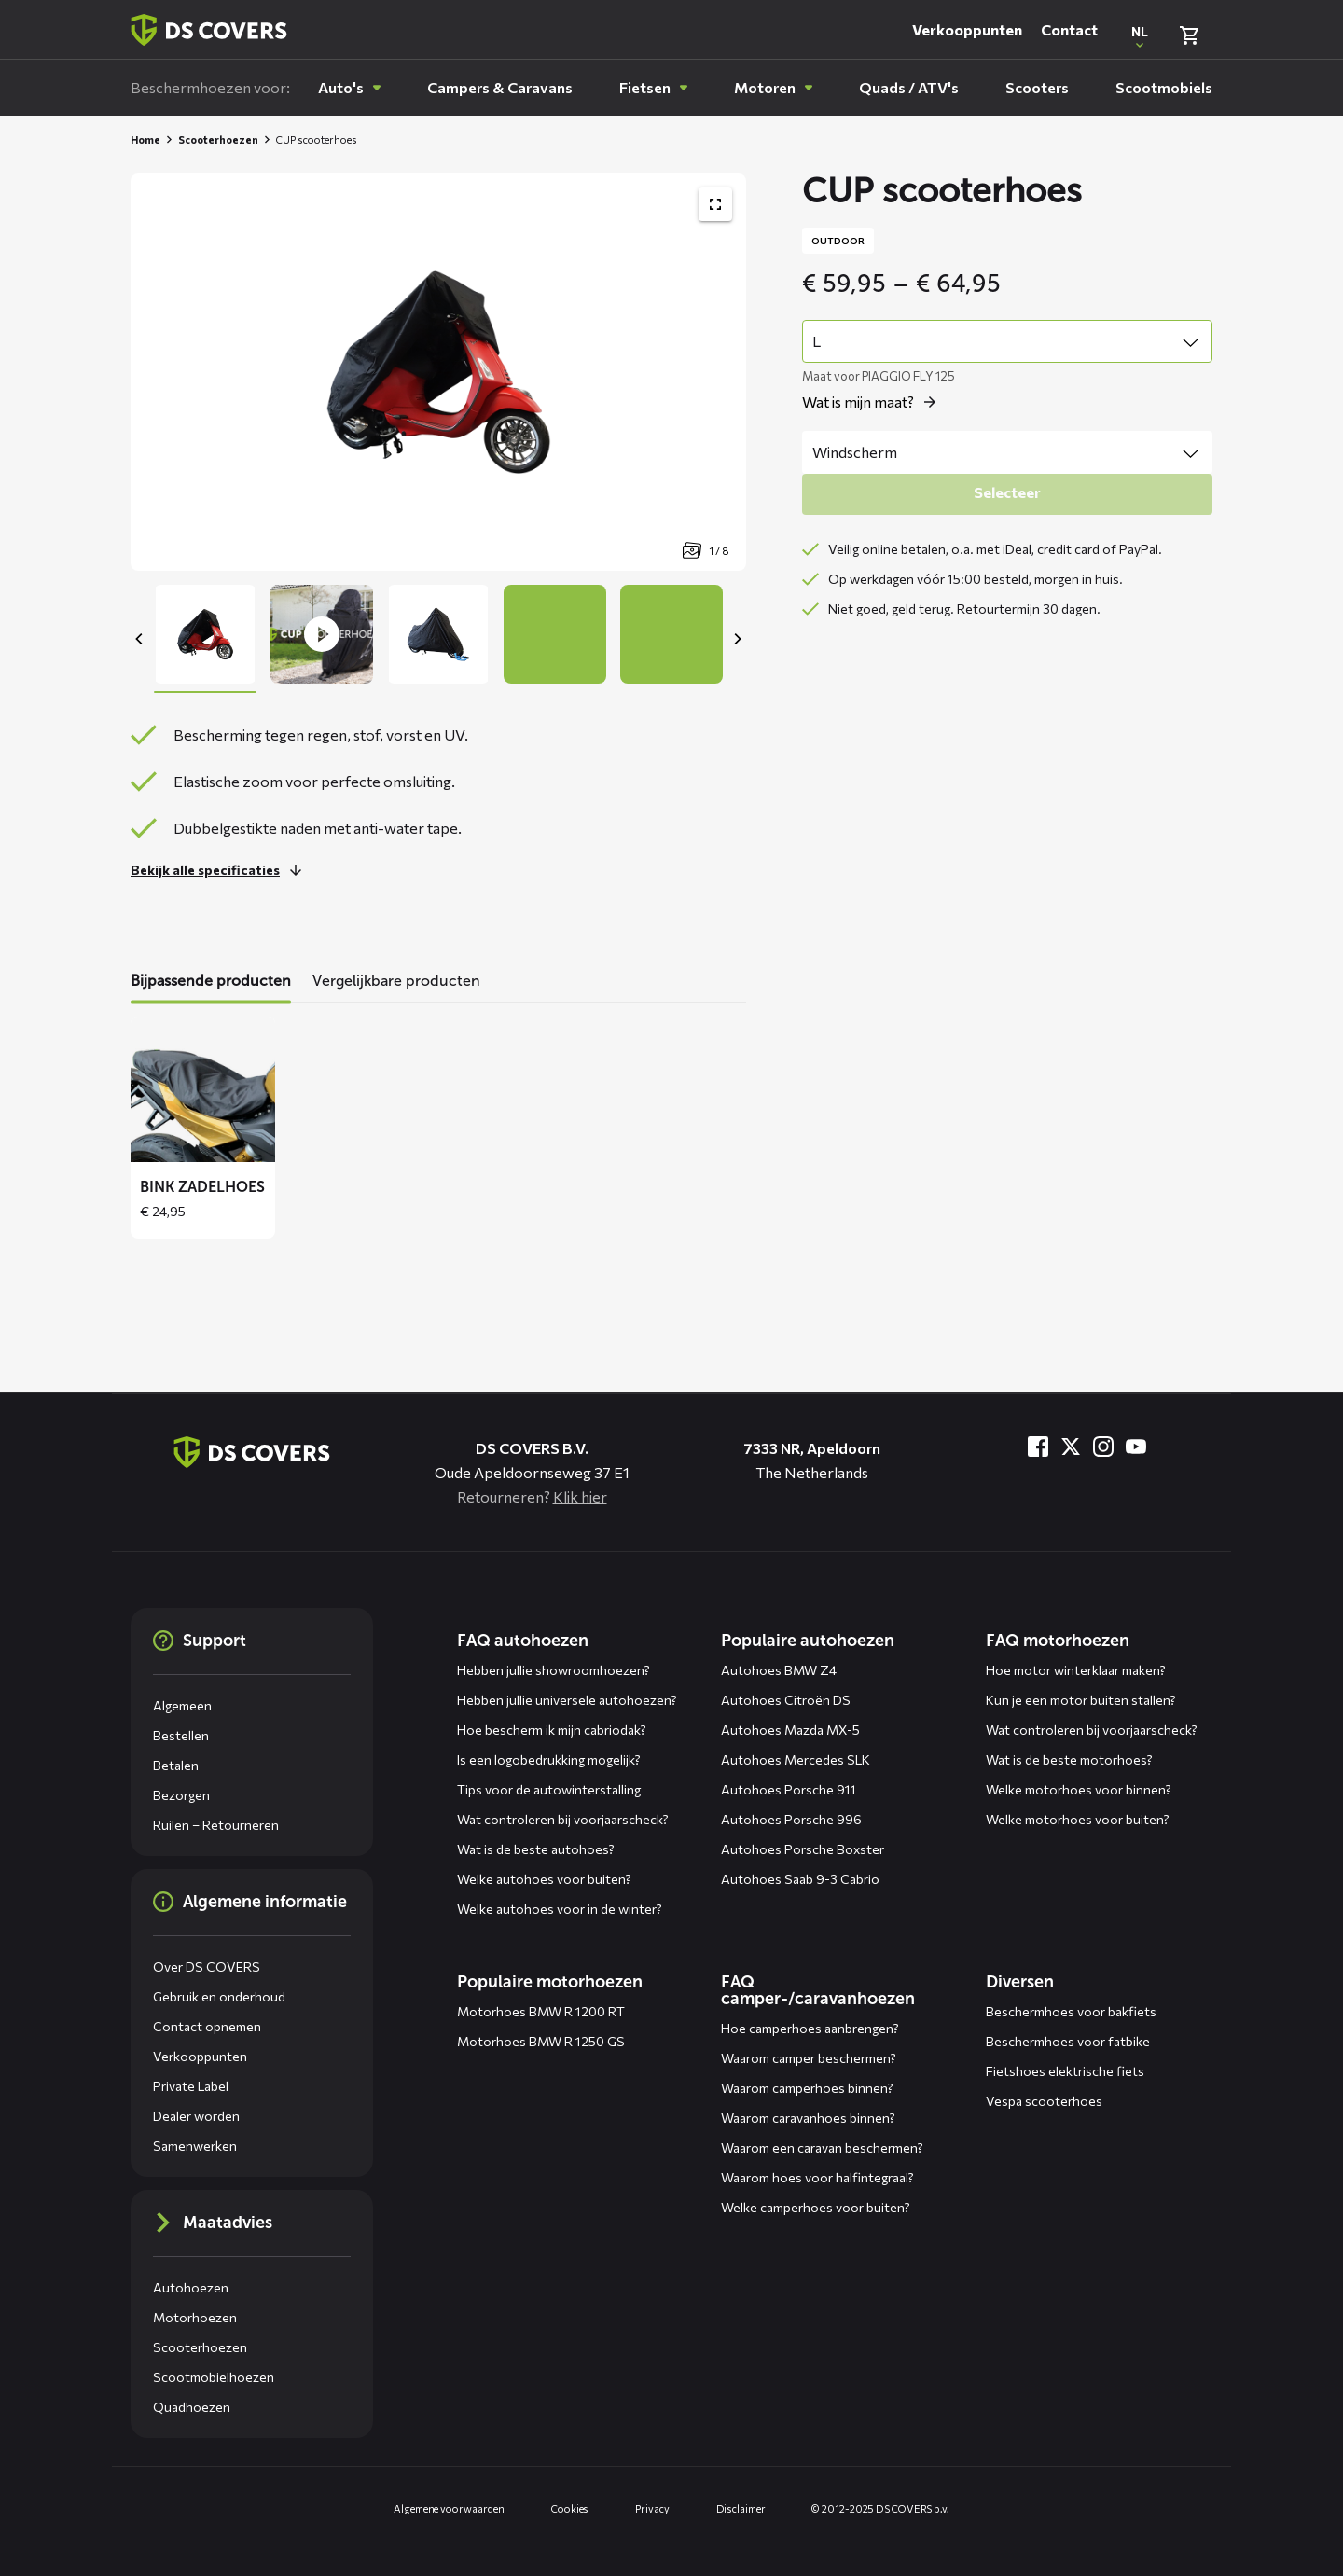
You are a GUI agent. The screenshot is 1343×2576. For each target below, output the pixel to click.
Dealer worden (196, 2116)
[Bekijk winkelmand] (1189, 35)
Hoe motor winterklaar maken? (1076, 1670)
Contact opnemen (207, 2026)
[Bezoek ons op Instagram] (1103, 1446)
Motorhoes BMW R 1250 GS (541, 2041)
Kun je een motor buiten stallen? (1081, 1700)
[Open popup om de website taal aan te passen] (1139, 35)
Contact (1069, 29)
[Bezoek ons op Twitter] (1070, 1446)
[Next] (736, 639)
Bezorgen (181, 1795)
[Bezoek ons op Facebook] (1038, 1446)
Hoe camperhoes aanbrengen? (810, 2028)
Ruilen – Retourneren (216, 1825)
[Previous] (140, 639)
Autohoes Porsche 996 (791, 1819)
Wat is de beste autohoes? (536, 1849)
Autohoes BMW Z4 (779, 1670)
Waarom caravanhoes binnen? (808, 2118)
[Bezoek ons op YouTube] (1136, 1446)
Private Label (190, 2086)
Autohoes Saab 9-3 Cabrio (800, 1879)
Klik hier (580, 1496)
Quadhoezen (191, 2407)
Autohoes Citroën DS (786, 1700)
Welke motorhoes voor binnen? (1078, 1789)
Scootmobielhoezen (213, 2377)
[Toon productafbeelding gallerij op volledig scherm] (715, 204)
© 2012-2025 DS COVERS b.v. (879, 2508)
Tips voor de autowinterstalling (549, 1789)
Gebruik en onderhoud (219, 1996)
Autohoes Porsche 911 (788, 1789)
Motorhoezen (195, 2317)
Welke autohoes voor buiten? (544, 1879)
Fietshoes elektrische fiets (1065, 2071)
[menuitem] (349, 88)
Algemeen (182, 1705)
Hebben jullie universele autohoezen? (567, 1700)
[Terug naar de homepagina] (251, 1452)
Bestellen (181, 1735)
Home (145, 139)
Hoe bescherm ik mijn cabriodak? (551, 1730)
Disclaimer (741, 2508)
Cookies (569, 2508)
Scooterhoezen (218, 139)
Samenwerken (195, 2146)
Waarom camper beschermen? (808, 2058)
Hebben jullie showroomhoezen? (553, 1670)
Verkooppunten (967, 29)
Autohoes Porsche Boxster (802, 1849)
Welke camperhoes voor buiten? (815, 2207)
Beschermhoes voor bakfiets (1071, 2011)
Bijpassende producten (211, 981)
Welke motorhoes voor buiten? (1078, 1819)
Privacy (652, 2508)
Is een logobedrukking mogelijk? (549, 1759)
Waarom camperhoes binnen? (807, 2088)
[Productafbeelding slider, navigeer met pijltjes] (438, 372)
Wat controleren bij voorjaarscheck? (563, 1819)
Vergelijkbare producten (396, 981)
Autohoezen (190, 2287)
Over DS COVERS (206, 1966)
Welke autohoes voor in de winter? (559, 1909)
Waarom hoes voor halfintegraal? (817, 2177)
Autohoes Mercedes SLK (795, 1759)
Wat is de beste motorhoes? (1069, 1759)
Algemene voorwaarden (449, 2508)
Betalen (176, 1765)
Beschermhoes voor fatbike (1068, 2041)
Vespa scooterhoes (1044, 2101)
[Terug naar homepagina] (209, 30)
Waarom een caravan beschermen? (822, 2147)
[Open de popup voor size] (874, 402)
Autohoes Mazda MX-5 (790, 1730)
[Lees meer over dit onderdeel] (221, 870)
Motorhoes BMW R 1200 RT (541, 2011)
